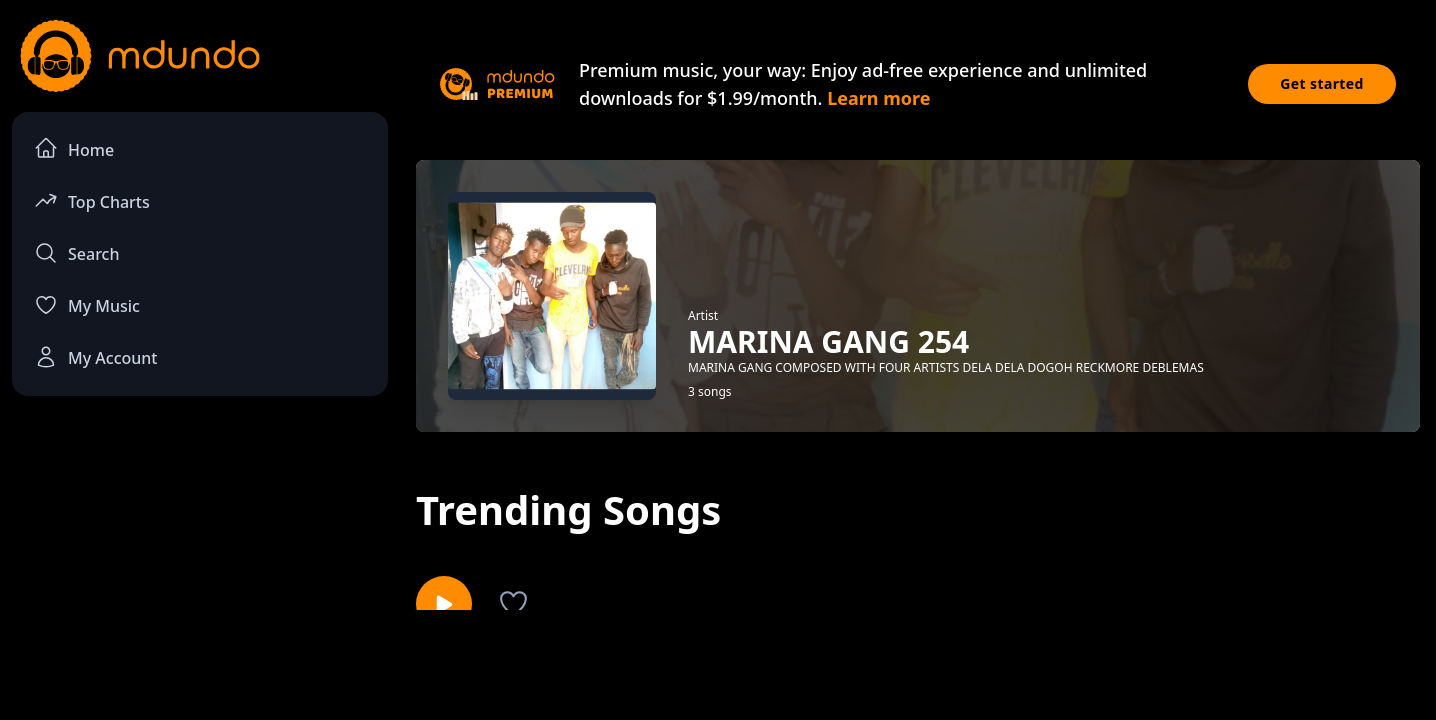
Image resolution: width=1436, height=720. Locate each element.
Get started (1322, 83)
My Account (95, 357)
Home (74, 148)
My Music (87, 305)
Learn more (878, 98)
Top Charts (92, 200)
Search (76, 253)
